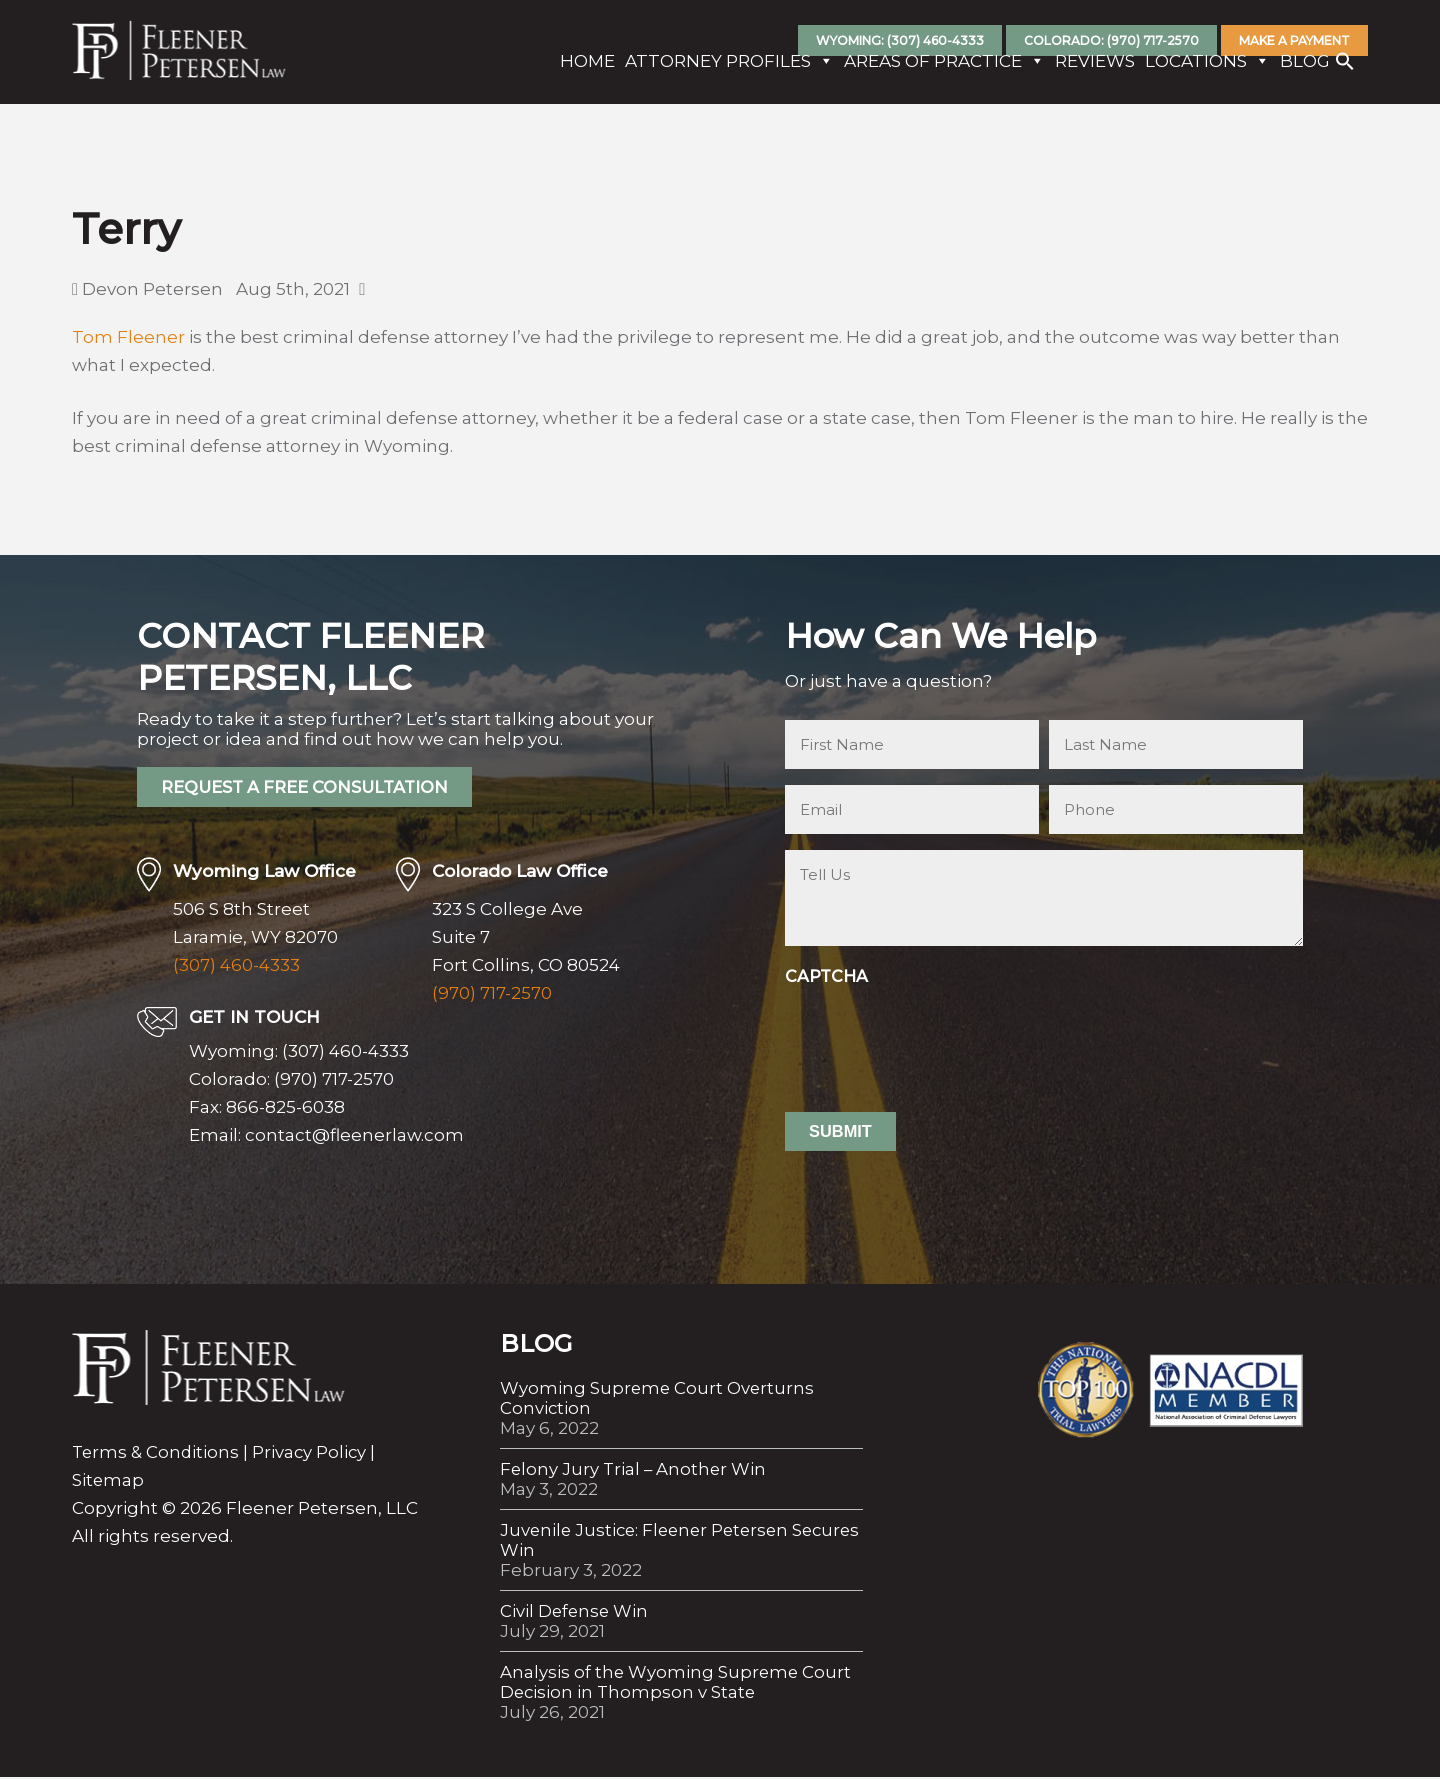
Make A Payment (1294, 40)
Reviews (1088, 73)
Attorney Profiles (722, 73)
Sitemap (108, 1482)
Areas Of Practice (937, 73)
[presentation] (937, 1033)
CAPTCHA (826, 976)
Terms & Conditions (157, 1454)
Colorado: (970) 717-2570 (1111, 40)
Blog (1298, 73)
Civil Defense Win (575, 1613)
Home (580, 73)
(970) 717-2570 (492, 995)
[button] (1338, 78)
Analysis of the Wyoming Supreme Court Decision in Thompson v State (677, 1684)
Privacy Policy (313, 1454)
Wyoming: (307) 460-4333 (900, 40)
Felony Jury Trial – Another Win (635, 1471)
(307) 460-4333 (236, 967)
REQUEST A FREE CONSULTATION (312, 789)
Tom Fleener (128, 337)
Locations (1200, 73)
